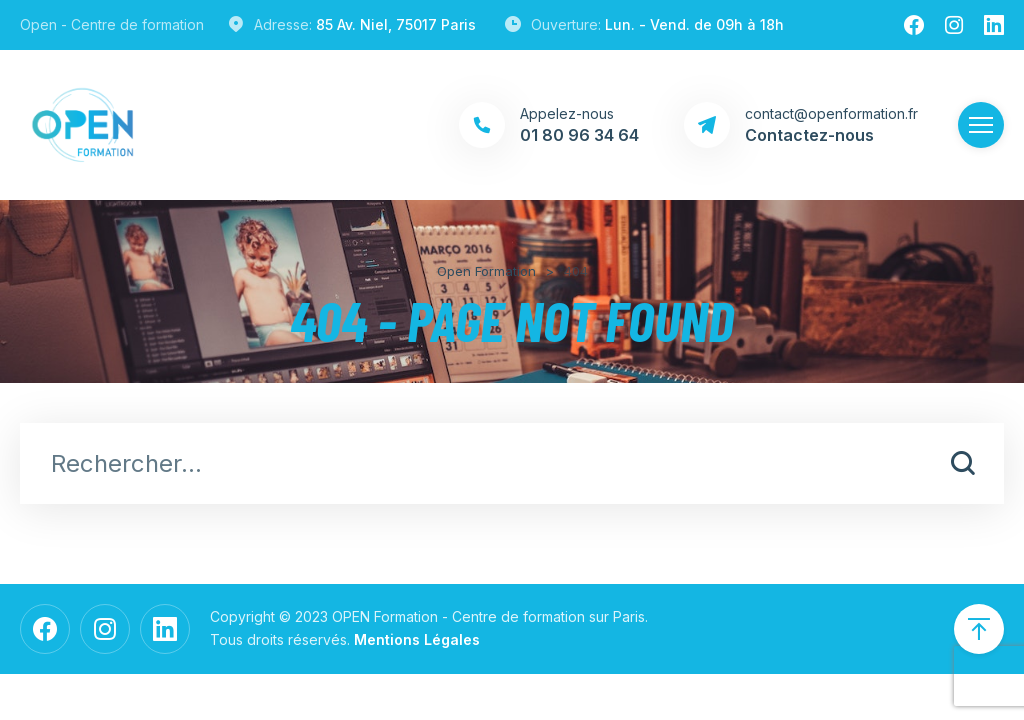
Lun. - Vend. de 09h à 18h (694, 24)
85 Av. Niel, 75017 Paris (396, 24)
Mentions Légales (417, 639)
